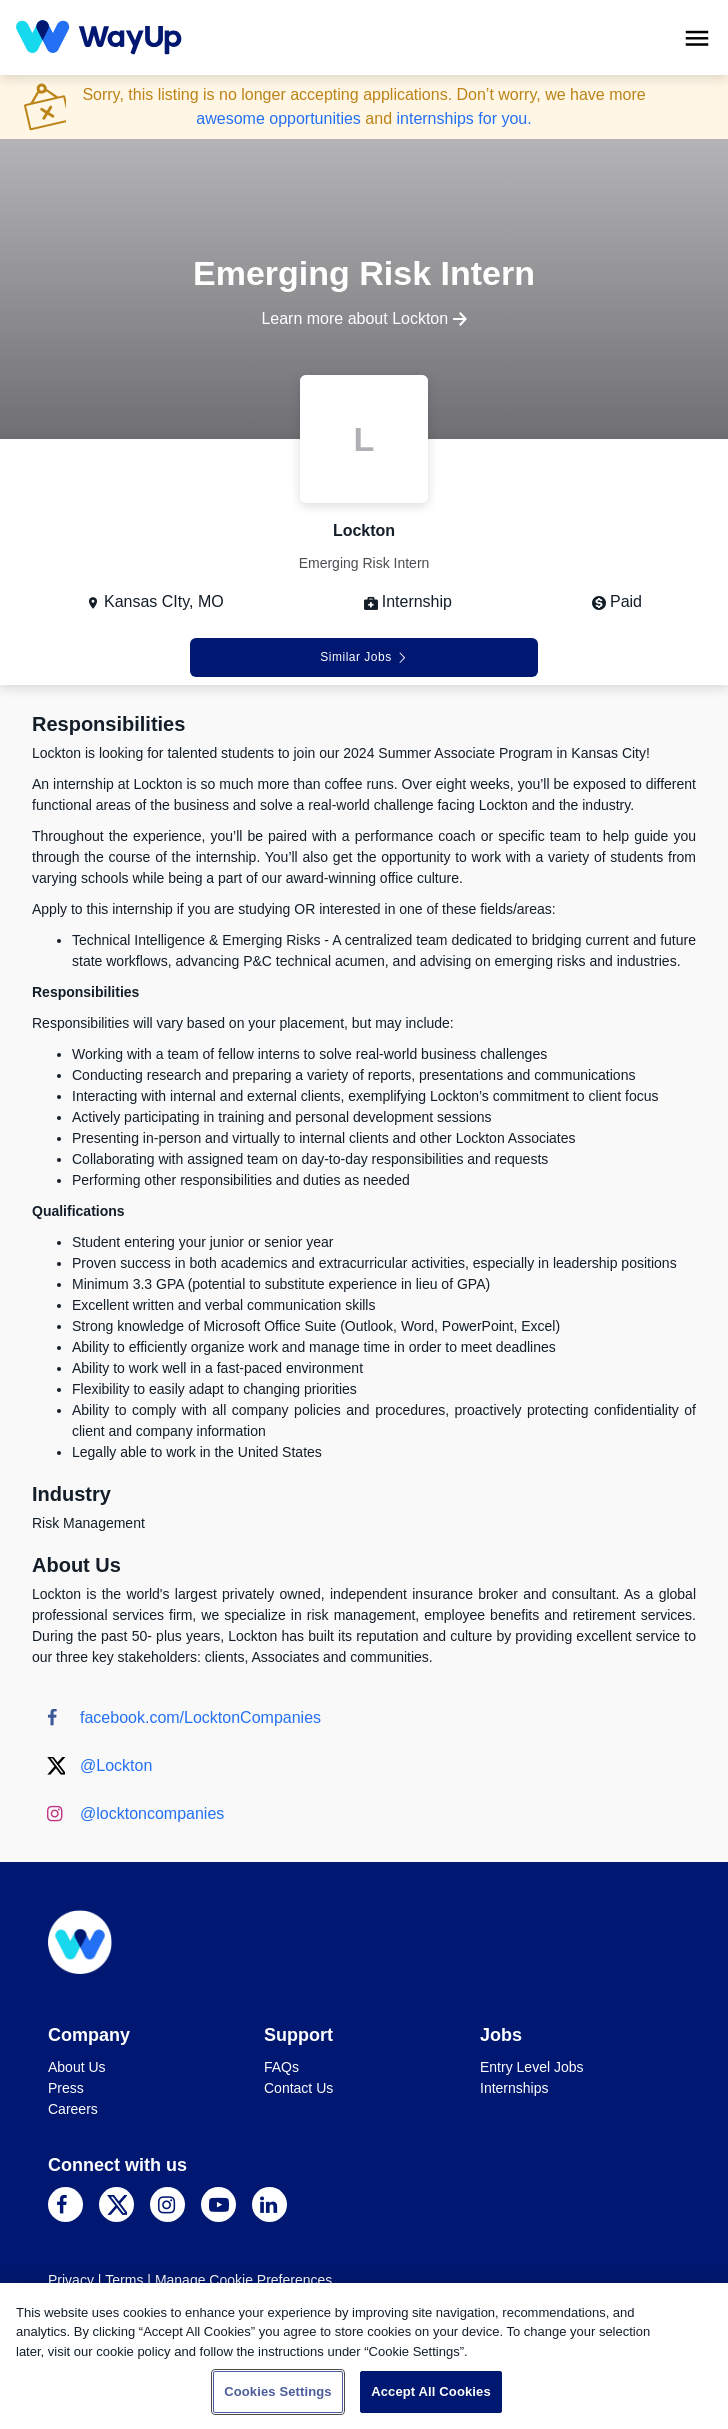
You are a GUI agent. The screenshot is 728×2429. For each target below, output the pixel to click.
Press (66, 2088)
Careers (73, 2109)
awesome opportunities (278, 118)
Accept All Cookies (431, 2391)
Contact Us (298, 2088)
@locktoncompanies (152, 1813)
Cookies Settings (278, 2391)
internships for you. (463, 118)
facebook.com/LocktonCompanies (200, 1717)
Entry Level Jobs (532, 2067)
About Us (77, 2067)
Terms (124, 2280)
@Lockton (116, 1765)
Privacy (71, 2280)
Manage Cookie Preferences (243, 2280)
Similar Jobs (363, 657)
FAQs (281, 2067)
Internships (514, 2088)
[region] (364, 2356)
